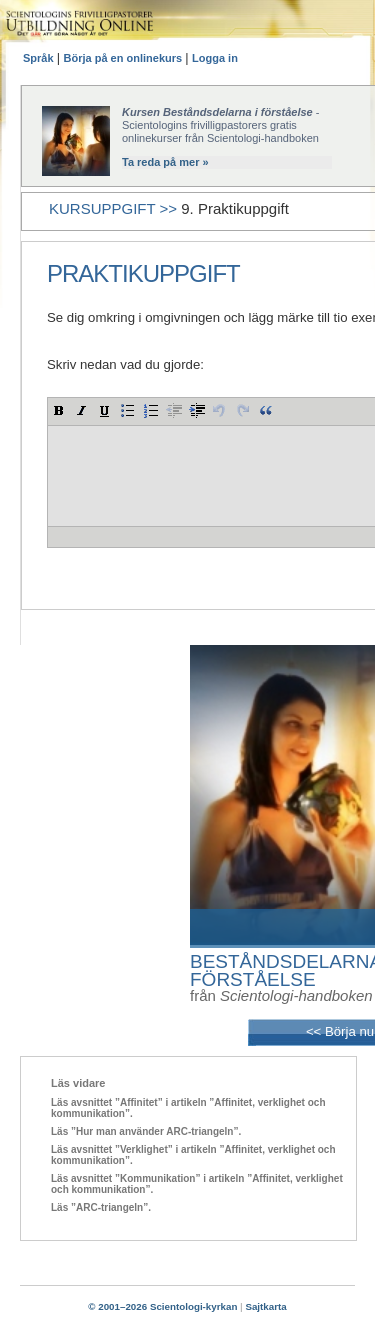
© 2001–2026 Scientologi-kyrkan (162, 1306)
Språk (40, 58)
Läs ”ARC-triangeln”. (101, 1207)
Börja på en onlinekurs (125, 58)
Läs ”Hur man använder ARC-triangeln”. (146, 1131)
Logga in (215, 58)
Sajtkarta (265, 1306)
